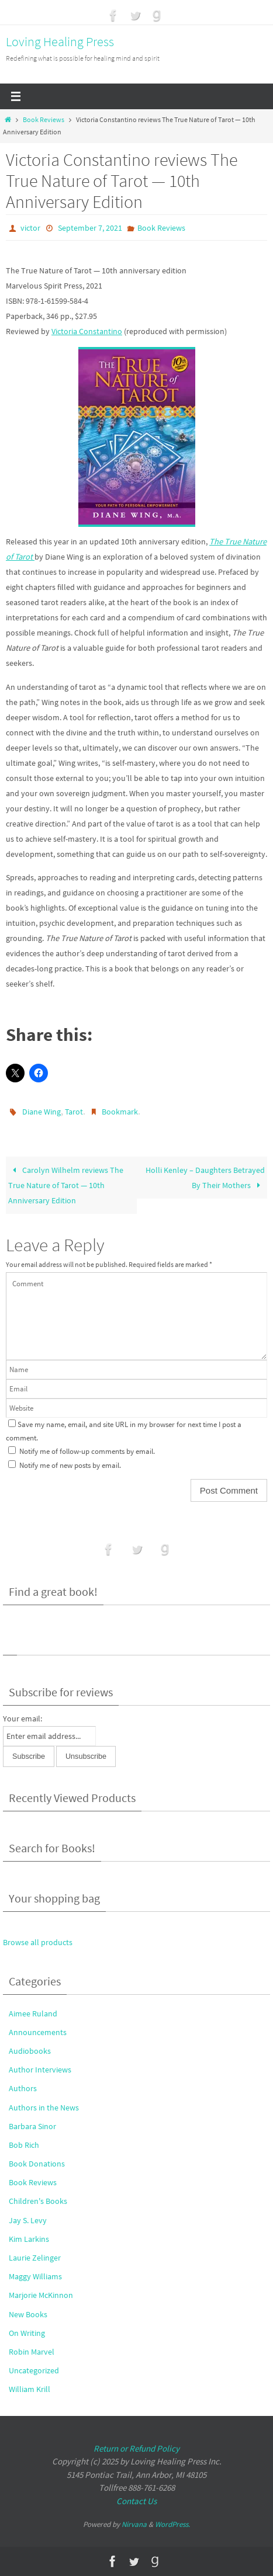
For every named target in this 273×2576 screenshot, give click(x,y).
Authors (23, 2088)
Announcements (38, 2032)
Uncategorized (34, 2370)
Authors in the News (44, 2107)
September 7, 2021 (90, 228)
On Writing (27, 2333)
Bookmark (120, 1111)
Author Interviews (40, 2069)
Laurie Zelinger (35, 2257)
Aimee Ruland (33, 2013)
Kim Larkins (29, 2239)
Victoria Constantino (86, 331)
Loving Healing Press (60, 41)
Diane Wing (41, 1111)
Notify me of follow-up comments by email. (87, 1451)
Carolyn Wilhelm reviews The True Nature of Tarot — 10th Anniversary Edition (65, 1185)
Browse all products (37, 1942)
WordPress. (172, 2524)
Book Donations (37, 2163)
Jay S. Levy (28, 2220)
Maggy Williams (35, 2276)
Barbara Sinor (32, 2126)
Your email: (22, 1718)
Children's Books (38, 2201)
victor (30, 228)
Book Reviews (43, 120)
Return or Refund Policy (136, 2448)
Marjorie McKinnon (41, 2295)
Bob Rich (24, 2145)
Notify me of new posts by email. (70, 1465)
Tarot (74, 1111)
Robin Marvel (31, 2351)
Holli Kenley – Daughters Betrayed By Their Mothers (205, 1177)
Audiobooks (30, 2051)
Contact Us (136, 2500)
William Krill (29, 2389)
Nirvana (134, 2524)
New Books (28, 2314)
